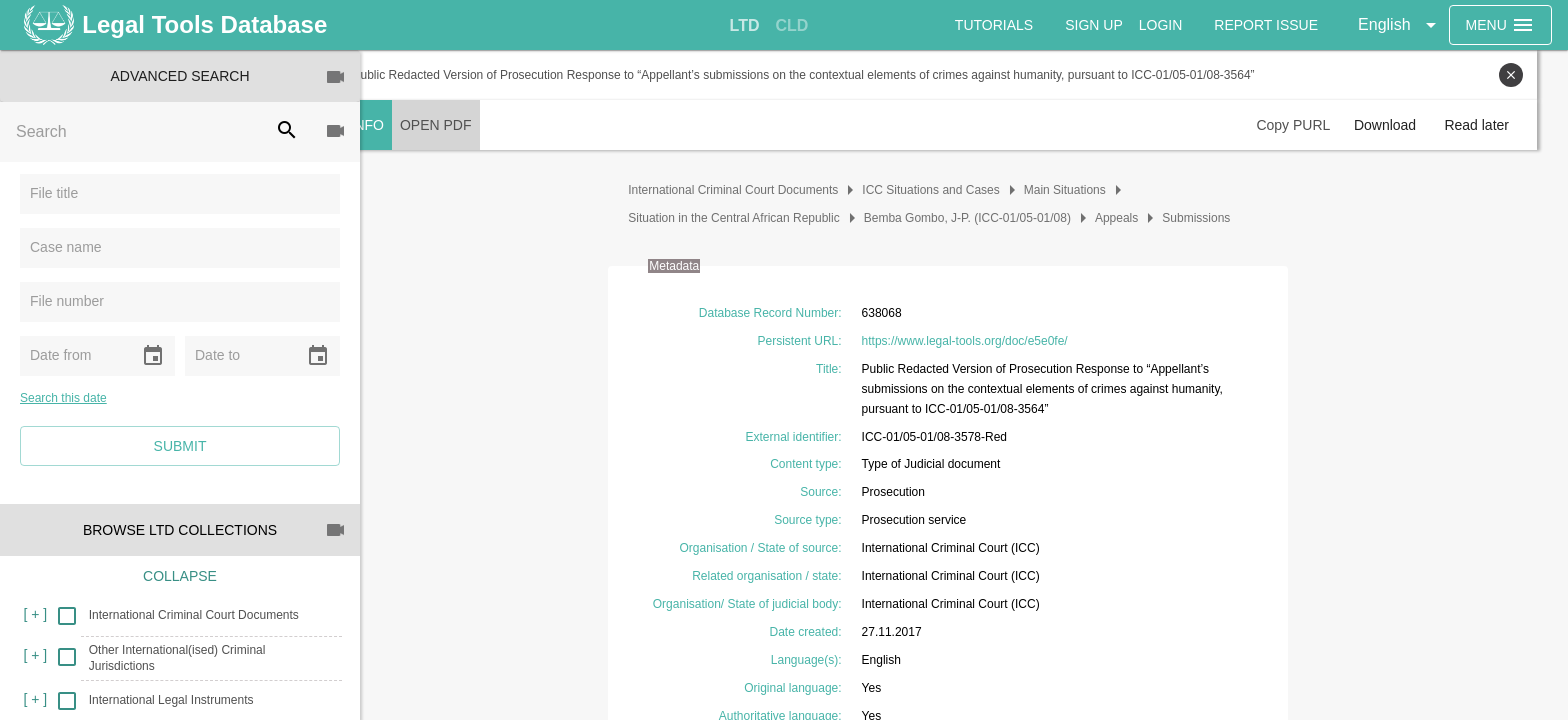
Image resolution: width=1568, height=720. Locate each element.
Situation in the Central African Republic (749, 218)
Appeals (1132, 218)
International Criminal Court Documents (749, 190)
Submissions (1212, 218)
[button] (1401, 25)
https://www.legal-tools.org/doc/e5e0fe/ (980, 341)
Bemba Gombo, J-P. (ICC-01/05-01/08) (982, 218)
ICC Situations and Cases (946, 190)
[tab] (745, 26)
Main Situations (1081, 190)
